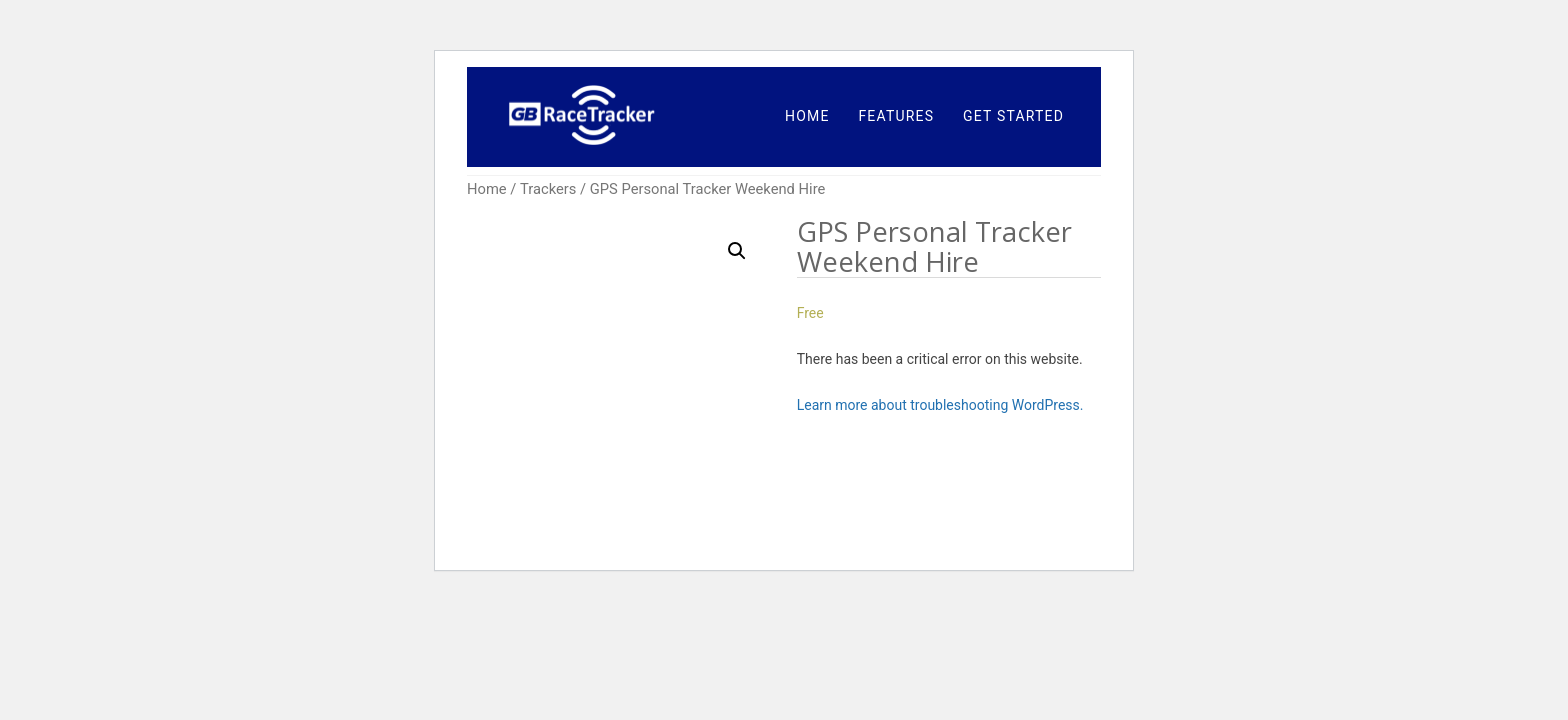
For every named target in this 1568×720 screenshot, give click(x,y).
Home (487, 189)
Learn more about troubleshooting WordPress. (940, 405)
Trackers (548, 189)
